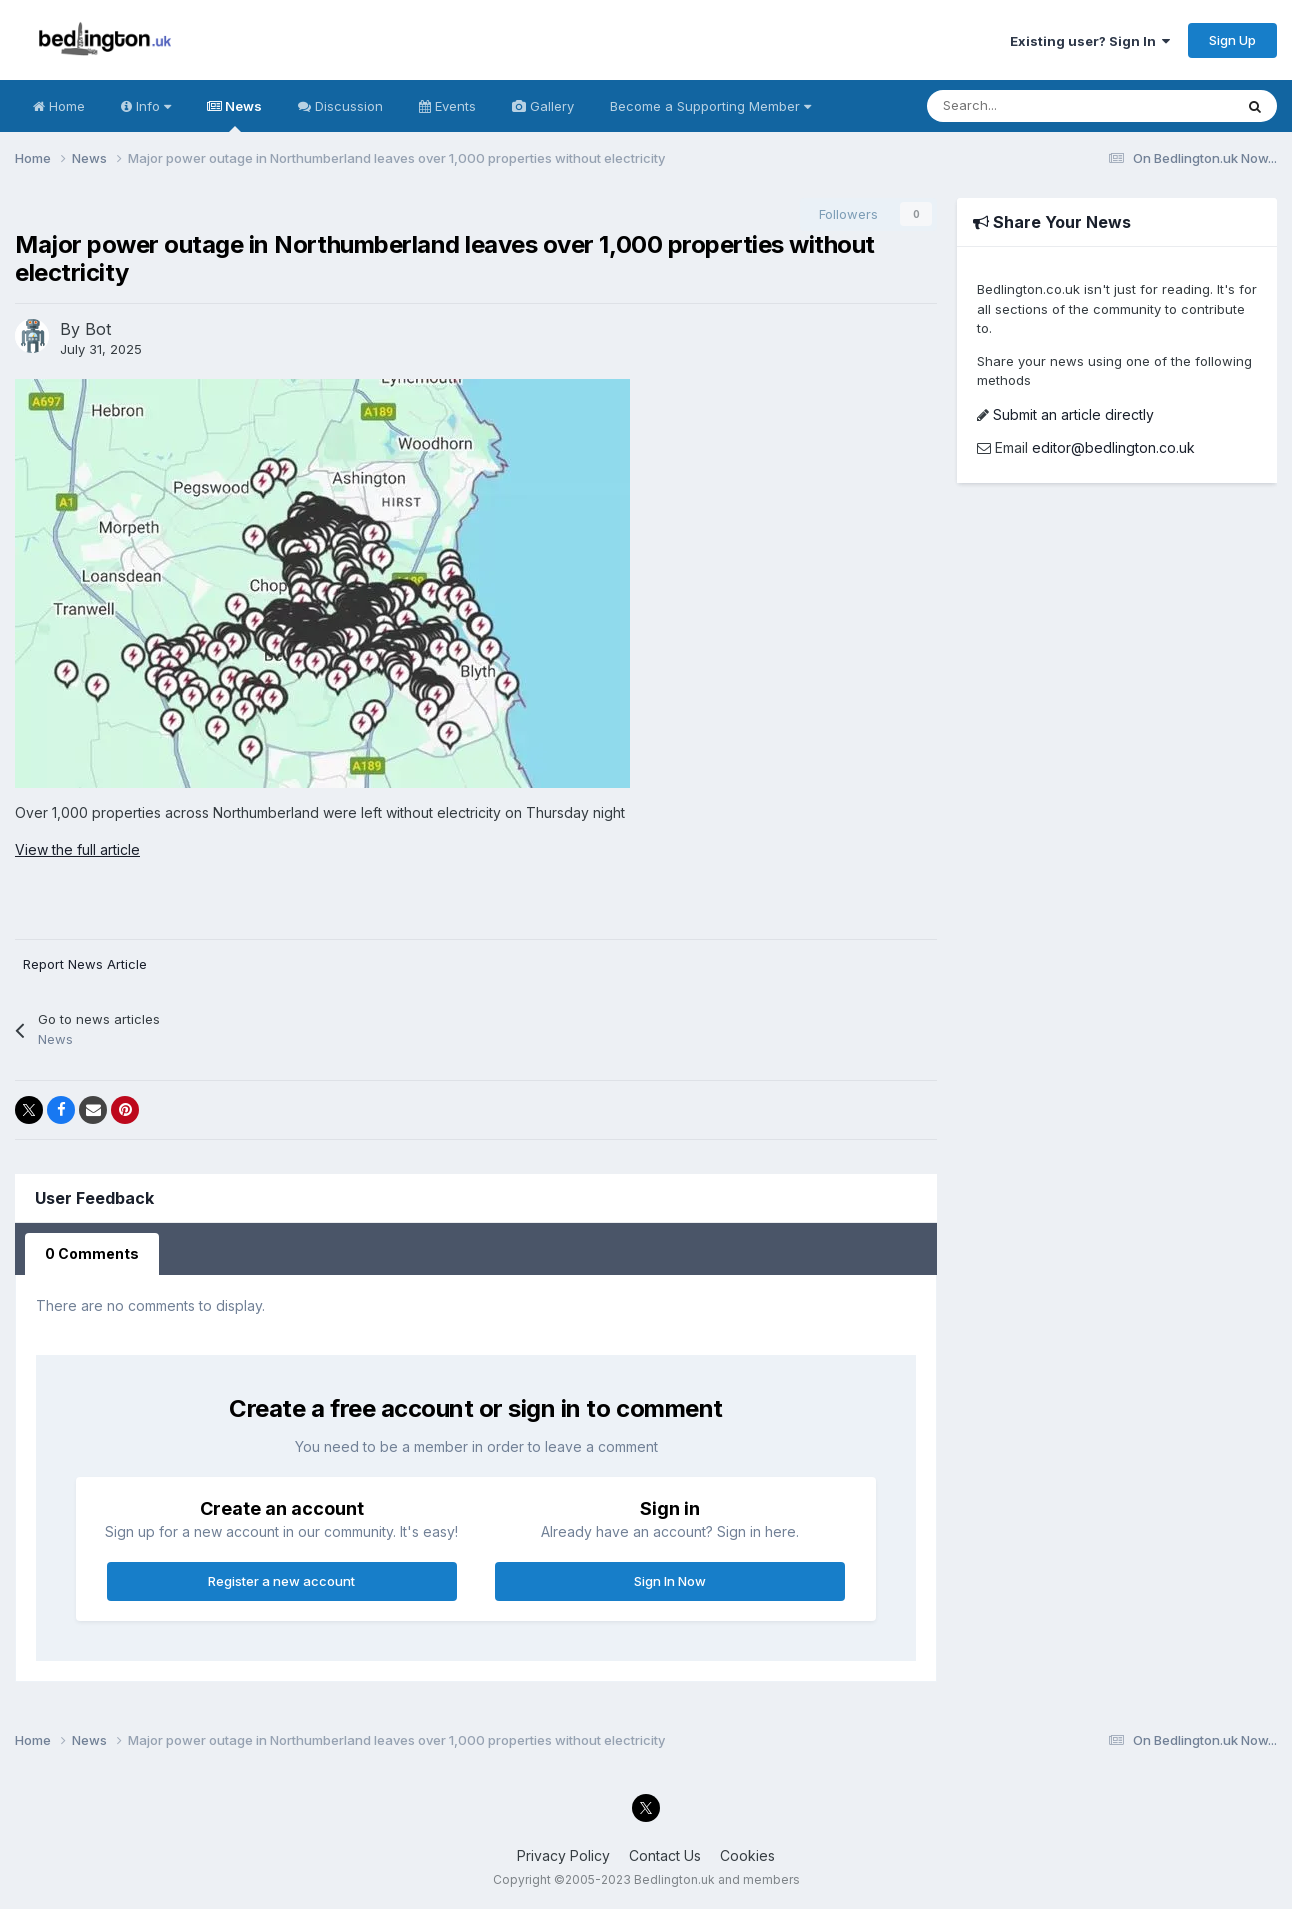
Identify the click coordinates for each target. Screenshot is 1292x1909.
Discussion (340, 106)
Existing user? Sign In (1090, 41)
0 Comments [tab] (92, 1253)
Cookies (747, 1855)
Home (59, 106)
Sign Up (1232, 40)
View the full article (77, 849)
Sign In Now (670, 1581)
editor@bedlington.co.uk (1113, 447)
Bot (98, 329)
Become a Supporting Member (710, 106)
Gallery (543, 106)
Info (146, 106)
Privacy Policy (563, 1855)
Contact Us (665, 1855)
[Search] (1009, 106)
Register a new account (281, 1581)
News (234, 115)
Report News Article (85, 964)
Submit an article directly (1073, 414)
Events (447, 106)
